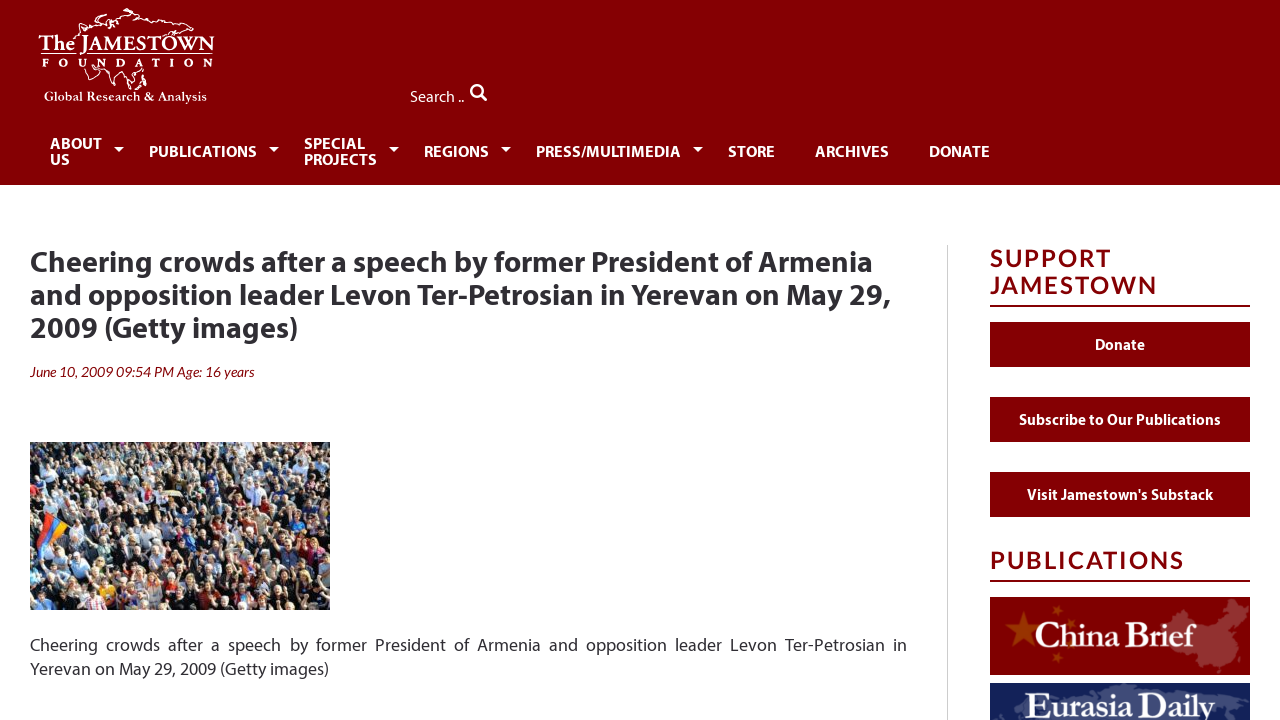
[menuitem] (95, 146)
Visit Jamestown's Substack (1120, 483)
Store (901, 147)
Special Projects (423, 147)
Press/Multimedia (747, 147)
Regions (583, 147)
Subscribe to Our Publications (1120, 408)
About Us (92, 147)
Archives (1009, 147)
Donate (1124, 147)
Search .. (1207, 91)
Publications (240, 147)
